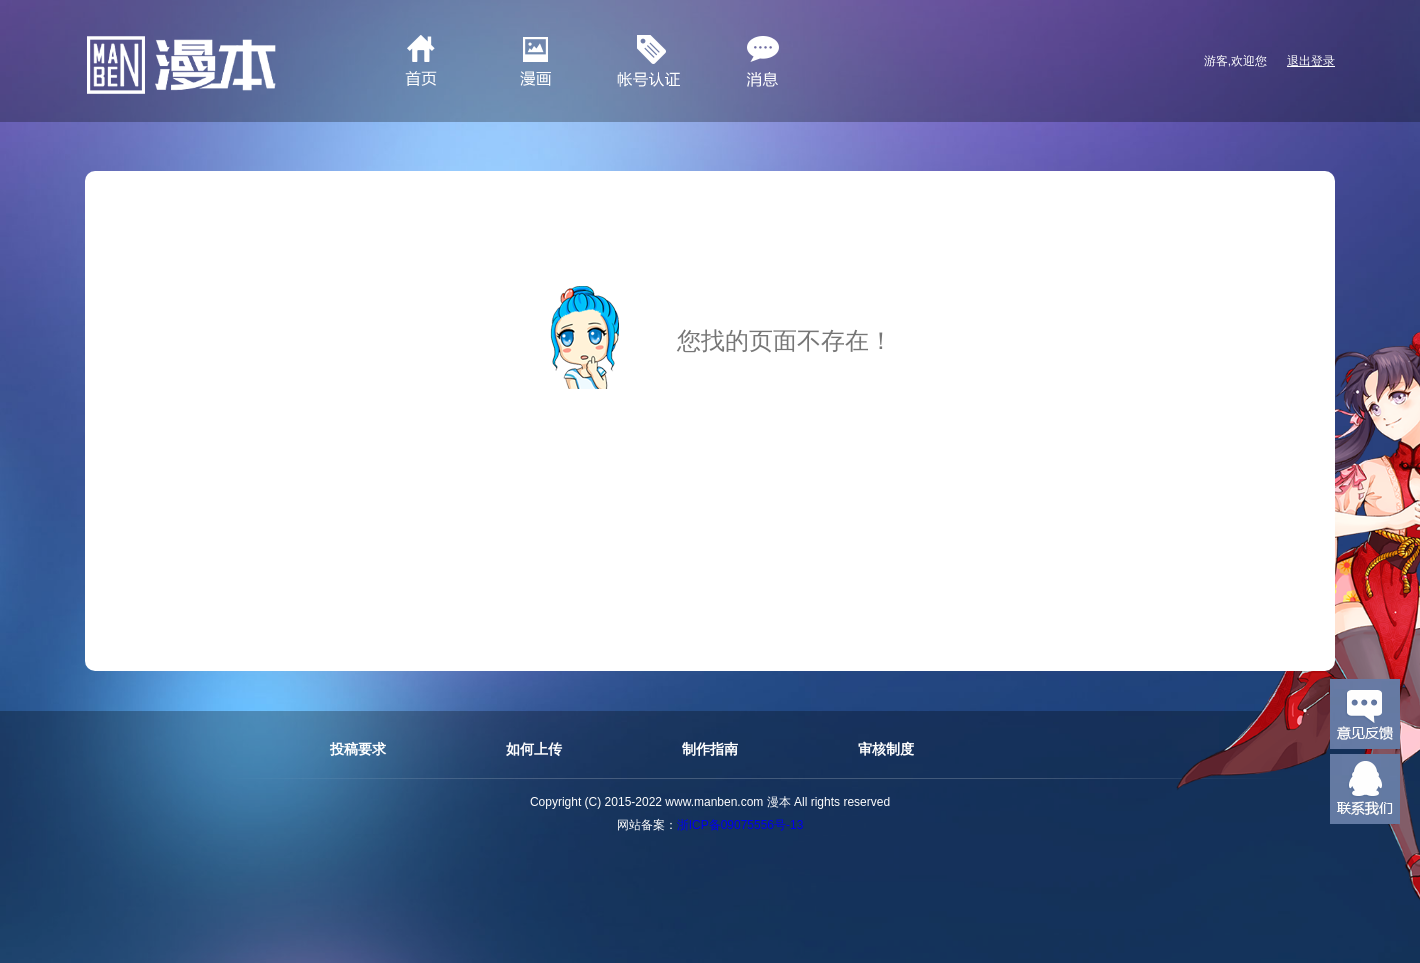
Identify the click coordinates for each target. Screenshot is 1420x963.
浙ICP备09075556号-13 (740, 825)
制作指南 (710, 749)
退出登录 (1311, 61)
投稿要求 (358, 749)
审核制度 (886, 749)
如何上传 (534, 749)
